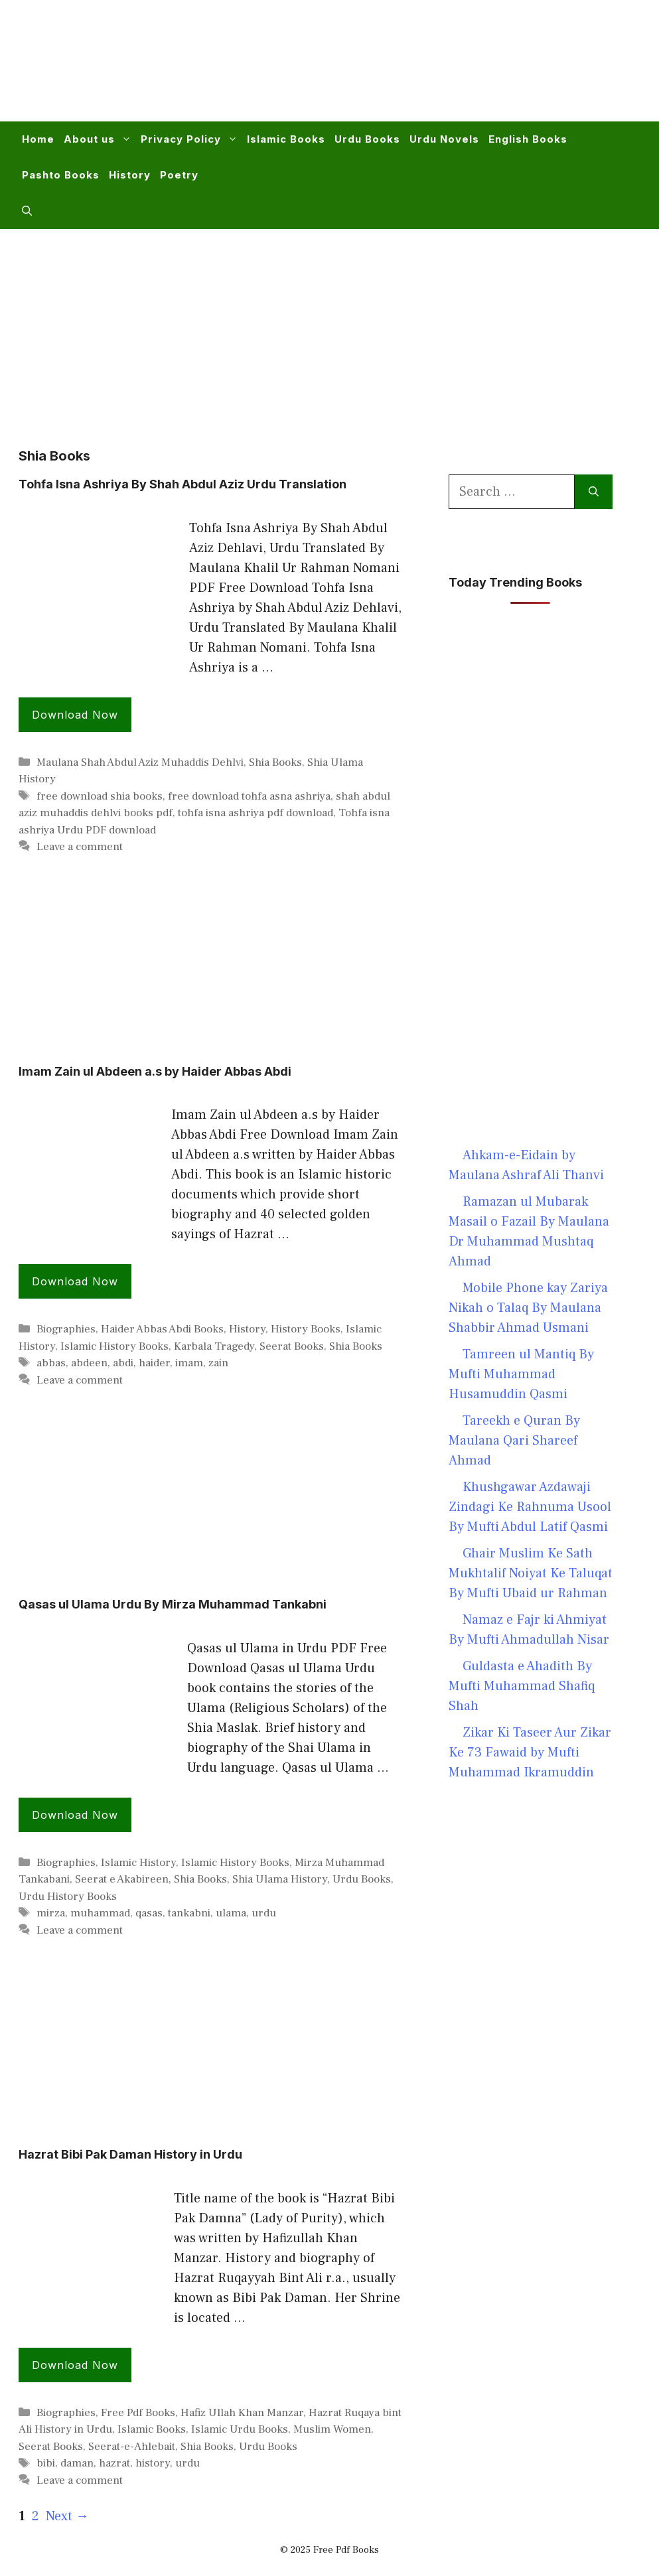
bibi (46, 2463)
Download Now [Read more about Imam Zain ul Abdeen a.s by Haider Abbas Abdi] (75, 1281)
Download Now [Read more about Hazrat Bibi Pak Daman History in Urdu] (75, 2365)
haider (154, 1363)
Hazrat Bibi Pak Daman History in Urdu (130, 2154)
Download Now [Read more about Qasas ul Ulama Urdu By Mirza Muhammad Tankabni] (75, 1815)
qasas (149, 1913)
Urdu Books (367, 139)
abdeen (89, 1363)
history (152, 2463)
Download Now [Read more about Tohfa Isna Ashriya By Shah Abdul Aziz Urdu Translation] (75, 714)
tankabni (189, 1913)
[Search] (594, 491)
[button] (27, 211)
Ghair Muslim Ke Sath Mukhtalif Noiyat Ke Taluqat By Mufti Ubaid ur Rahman (531, 1573)
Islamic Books (286, 139)
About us (100, 139)
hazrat (114, 2463)
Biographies (66, 1329)
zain (218, 1363)
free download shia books (100, 796)
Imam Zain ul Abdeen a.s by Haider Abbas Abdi (155, 1071)
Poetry (179, 175)
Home (38, 139)
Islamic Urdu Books (239, 2429)
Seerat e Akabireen (122, 1879)
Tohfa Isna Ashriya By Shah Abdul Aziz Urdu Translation (182, 484)
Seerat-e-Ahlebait (131, 2446)
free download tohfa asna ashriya (249, 796)
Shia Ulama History (279, 1879)
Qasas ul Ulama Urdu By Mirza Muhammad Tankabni (173, 1604)
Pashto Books (61, 175)
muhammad (100, 1913)
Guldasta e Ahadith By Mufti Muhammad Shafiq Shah (522, 1686)
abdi (123, 1363)
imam (189, 1363)
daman (77, 2463)
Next (67, 2516)
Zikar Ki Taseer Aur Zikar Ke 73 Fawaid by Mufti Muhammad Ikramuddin (530, 1752)
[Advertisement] (397, 69)
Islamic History (138, 1862)
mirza (51, 1913)
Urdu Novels (444, 139)
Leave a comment (80, 846)
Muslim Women (332, 2429)
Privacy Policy (191, 139)
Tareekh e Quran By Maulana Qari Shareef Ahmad (514, 1440)
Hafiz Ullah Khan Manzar (242, 2412)
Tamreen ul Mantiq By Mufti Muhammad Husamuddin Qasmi (521, 1374)
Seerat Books (291, 1346)
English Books (527, 139)
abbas (51, 1363)
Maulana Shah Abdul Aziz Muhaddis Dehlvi (140, 762)
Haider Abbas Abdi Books (162, 1329)
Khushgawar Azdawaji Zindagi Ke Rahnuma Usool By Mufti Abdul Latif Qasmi (530, 1507)
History (130, 175)
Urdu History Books (68, 1896)
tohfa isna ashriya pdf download (255, 813)
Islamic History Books (114, 1346)
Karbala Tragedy (214, 1346)
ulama (231, 1913)
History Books (305, 1329)
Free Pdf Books (138, 2412)
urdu (264, 1913)
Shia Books (275, 762)
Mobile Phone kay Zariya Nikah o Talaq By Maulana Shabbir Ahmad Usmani (528, 1307)
